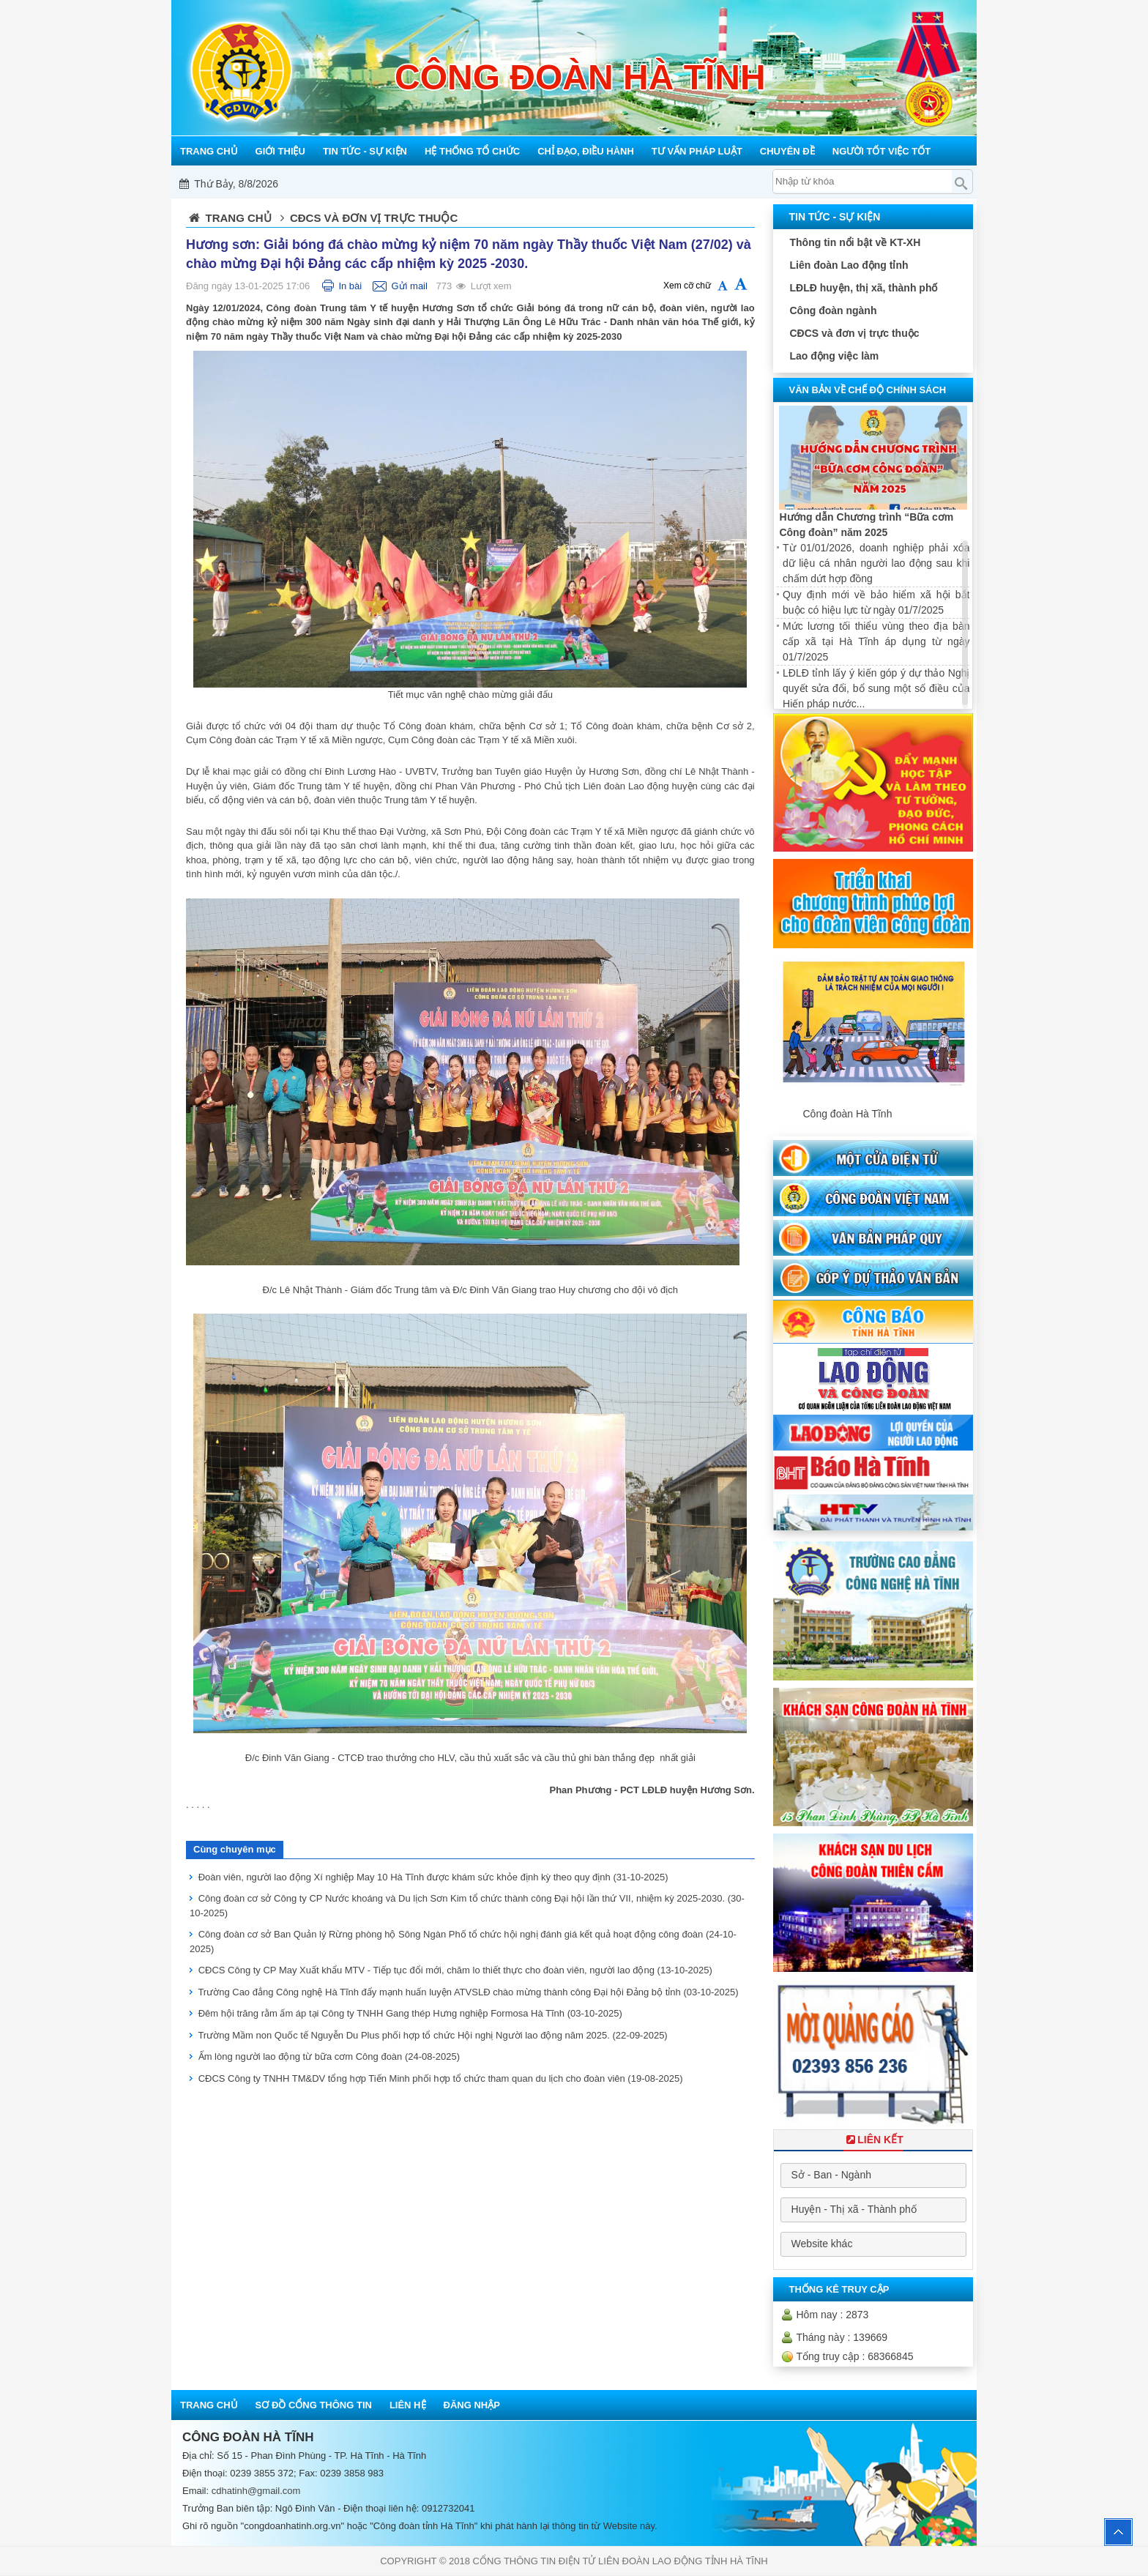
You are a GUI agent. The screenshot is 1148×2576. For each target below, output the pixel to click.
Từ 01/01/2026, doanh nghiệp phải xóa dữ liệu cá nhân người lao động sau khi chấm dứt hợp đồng (876, 563)
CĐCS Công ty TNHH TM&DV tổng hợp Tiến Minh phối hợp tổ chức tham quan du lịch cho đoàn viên (440, 2078)
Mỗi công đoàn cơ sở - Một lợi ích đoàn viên (570, 184)
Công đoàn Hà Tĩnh (847, 1114)
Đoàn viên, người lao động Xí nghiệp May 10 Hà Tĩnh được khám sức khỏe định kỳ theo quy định (433, 1877)
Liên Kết (873, 2139)
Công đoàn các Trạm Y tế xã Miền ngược (296, 739)
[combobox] (873, 2175)
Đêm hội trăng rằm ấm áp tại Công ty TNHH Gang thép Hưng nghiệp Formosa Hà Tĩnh (410, 2013)
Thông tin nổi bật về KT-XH (854, 242)
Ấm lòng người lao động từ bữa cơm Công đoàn (329, 2056)
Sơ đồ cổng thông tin (314, 2405)
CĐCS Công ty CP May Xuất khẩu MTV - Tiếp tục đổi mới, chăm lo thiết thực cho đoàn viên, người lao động (455, 1970)
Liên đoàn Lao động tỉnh (848, 265)
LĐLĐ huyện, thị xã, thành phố (863, 288)
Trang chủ (239, 218)
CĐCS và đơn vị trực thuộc (854, 333)
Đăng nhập (472, 2405)
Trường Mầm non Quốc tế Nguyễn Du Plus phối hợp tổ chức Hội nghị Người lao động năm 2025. (432, 2035)
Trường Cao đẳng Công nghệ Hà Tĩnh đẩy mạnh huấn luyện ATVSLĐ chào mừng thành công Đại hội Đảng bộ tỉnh (468, 1992)
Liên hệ (408, 2405)
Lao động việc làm (834, 356)
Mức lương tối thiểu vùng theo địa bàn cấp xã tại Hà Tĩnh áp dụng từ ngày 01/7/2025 (876, 641)
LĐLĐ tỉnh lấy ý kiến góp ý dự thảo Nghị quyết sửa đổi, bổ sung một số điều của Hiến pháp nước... (876, 688)
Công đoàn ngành (832, 310)
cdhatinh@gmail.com (256, 2490)
